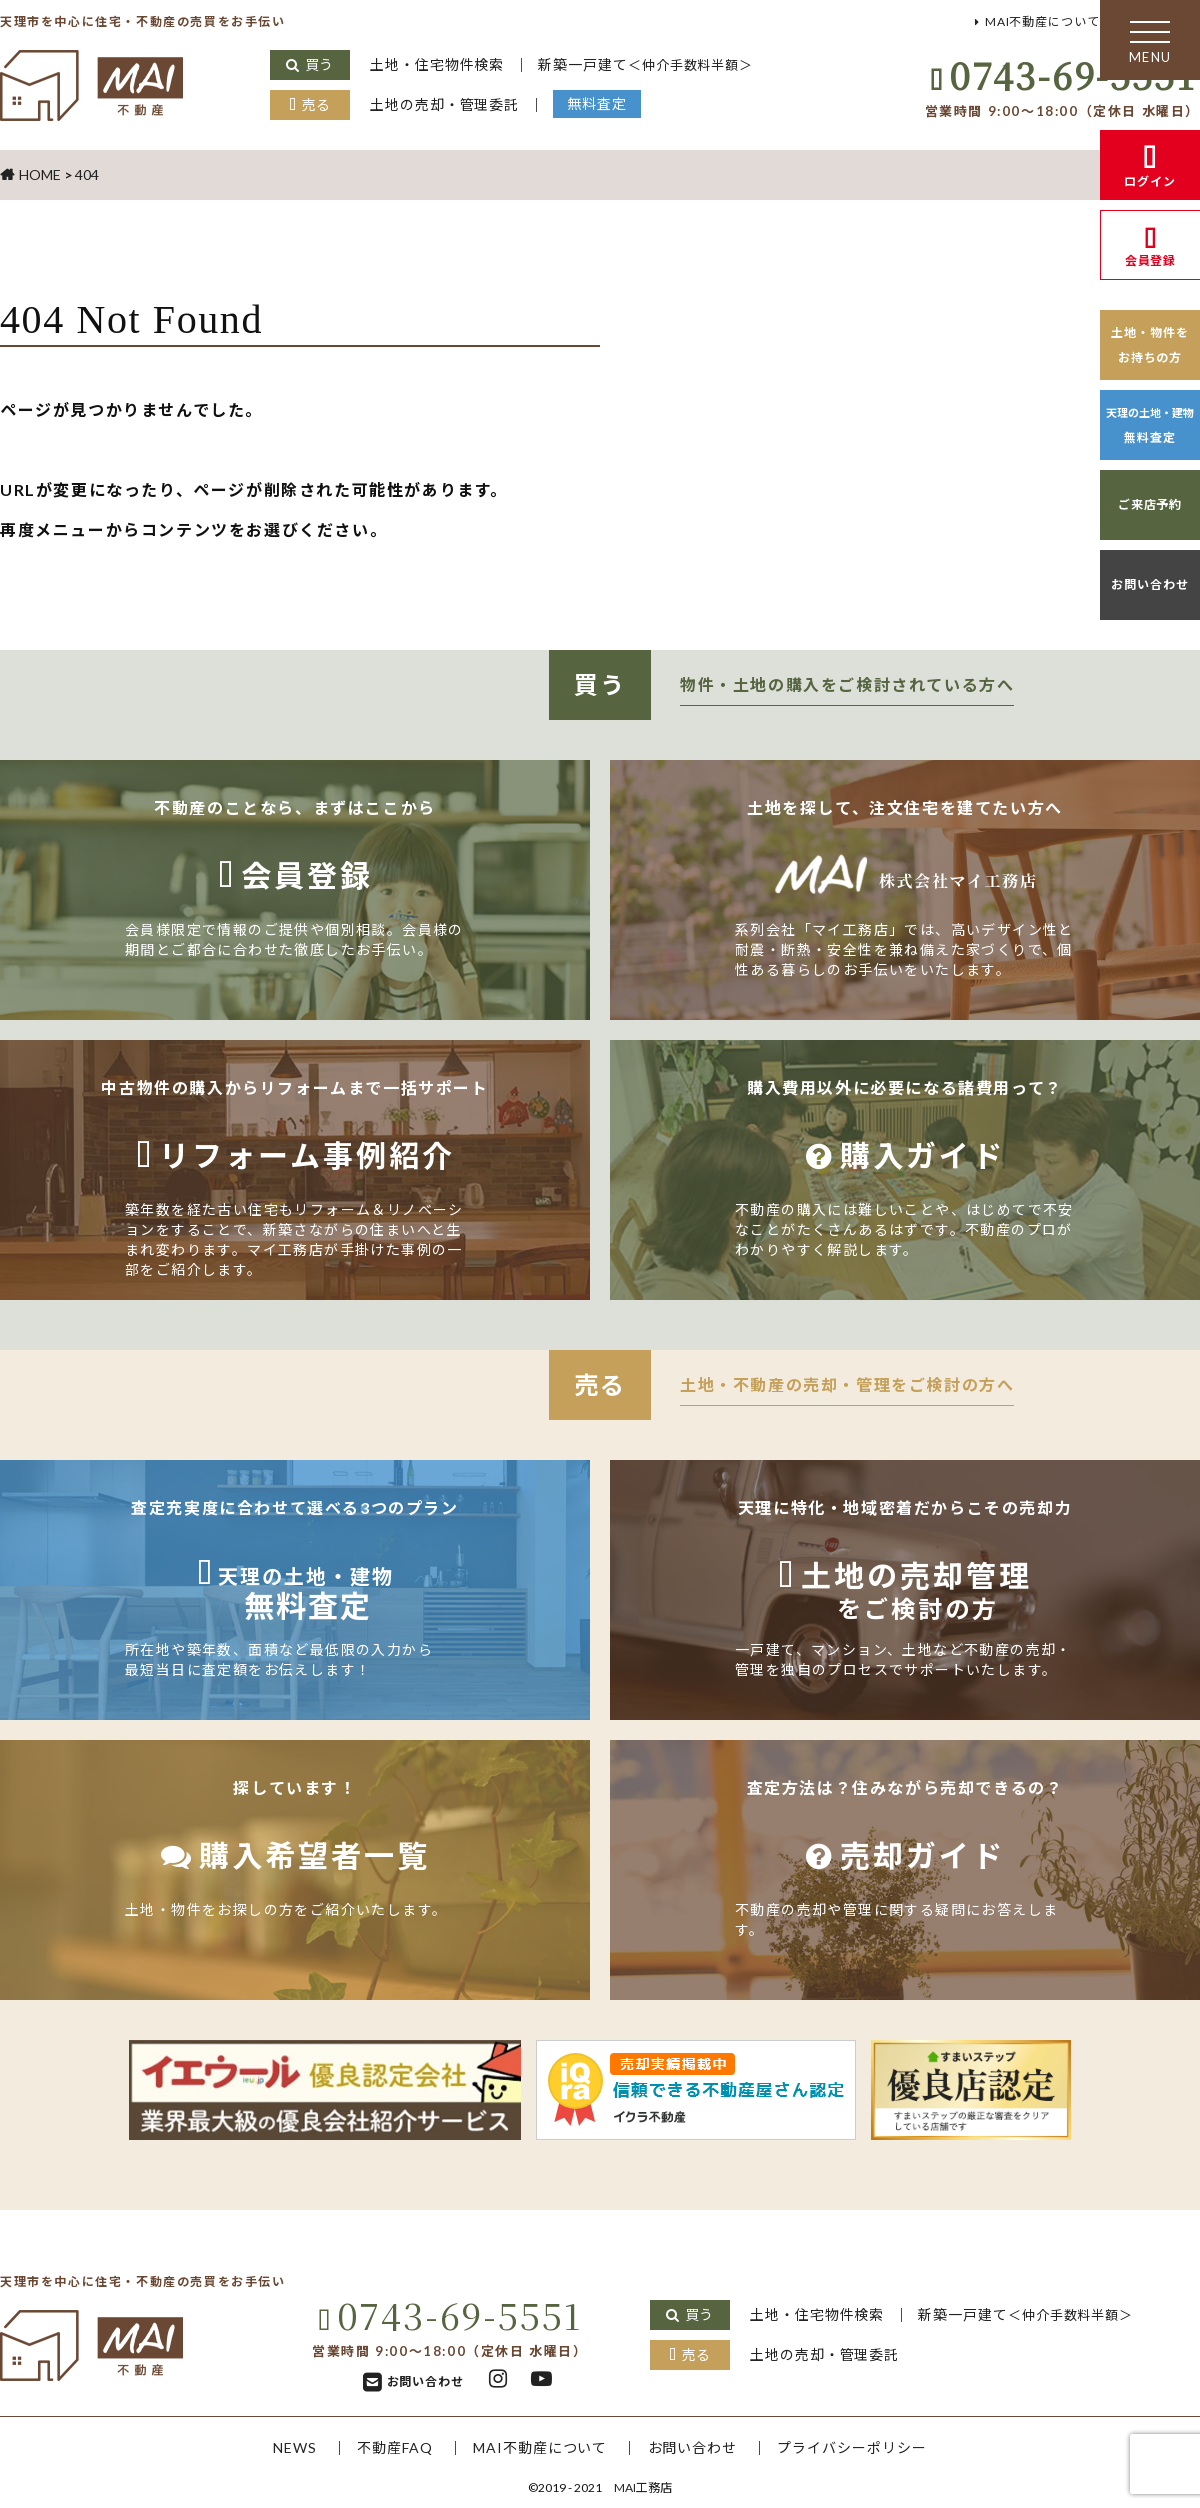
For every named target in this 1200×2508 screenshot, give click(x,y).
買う (319, 64)
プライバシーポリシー (861, 2447)
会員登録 (1150, 260)
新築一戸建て (656, 64)
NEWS (284, 2447)
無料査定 (605, 103)
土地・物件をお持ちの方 (1150, 345)
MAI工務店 (643, 2487)
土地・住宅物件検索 (440, 64)
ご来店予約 (1150, 504)
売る (316, 104)
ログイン (1150, 181)
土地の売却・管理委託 (448, 104)
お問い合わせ (1150, 584)
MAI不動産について (1034, 21)
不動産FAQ (388, 2447)
